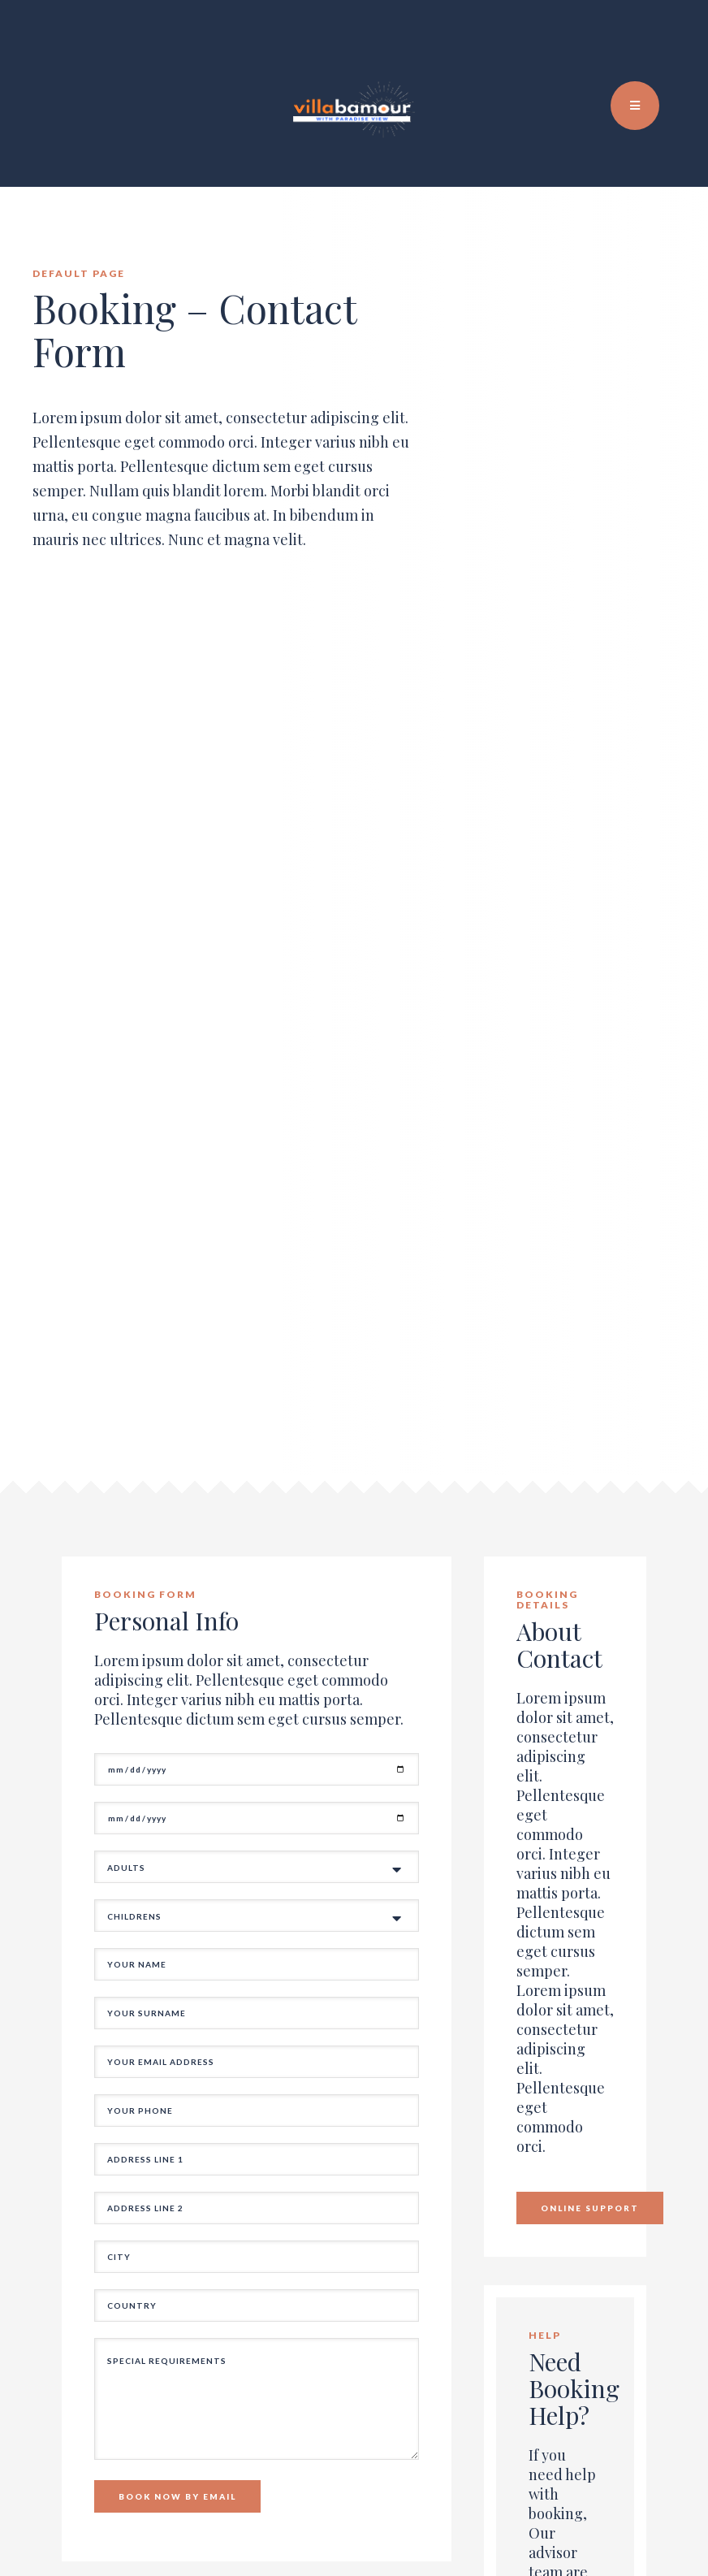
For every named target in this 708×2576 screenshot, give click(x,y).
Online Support (590, 2208)
